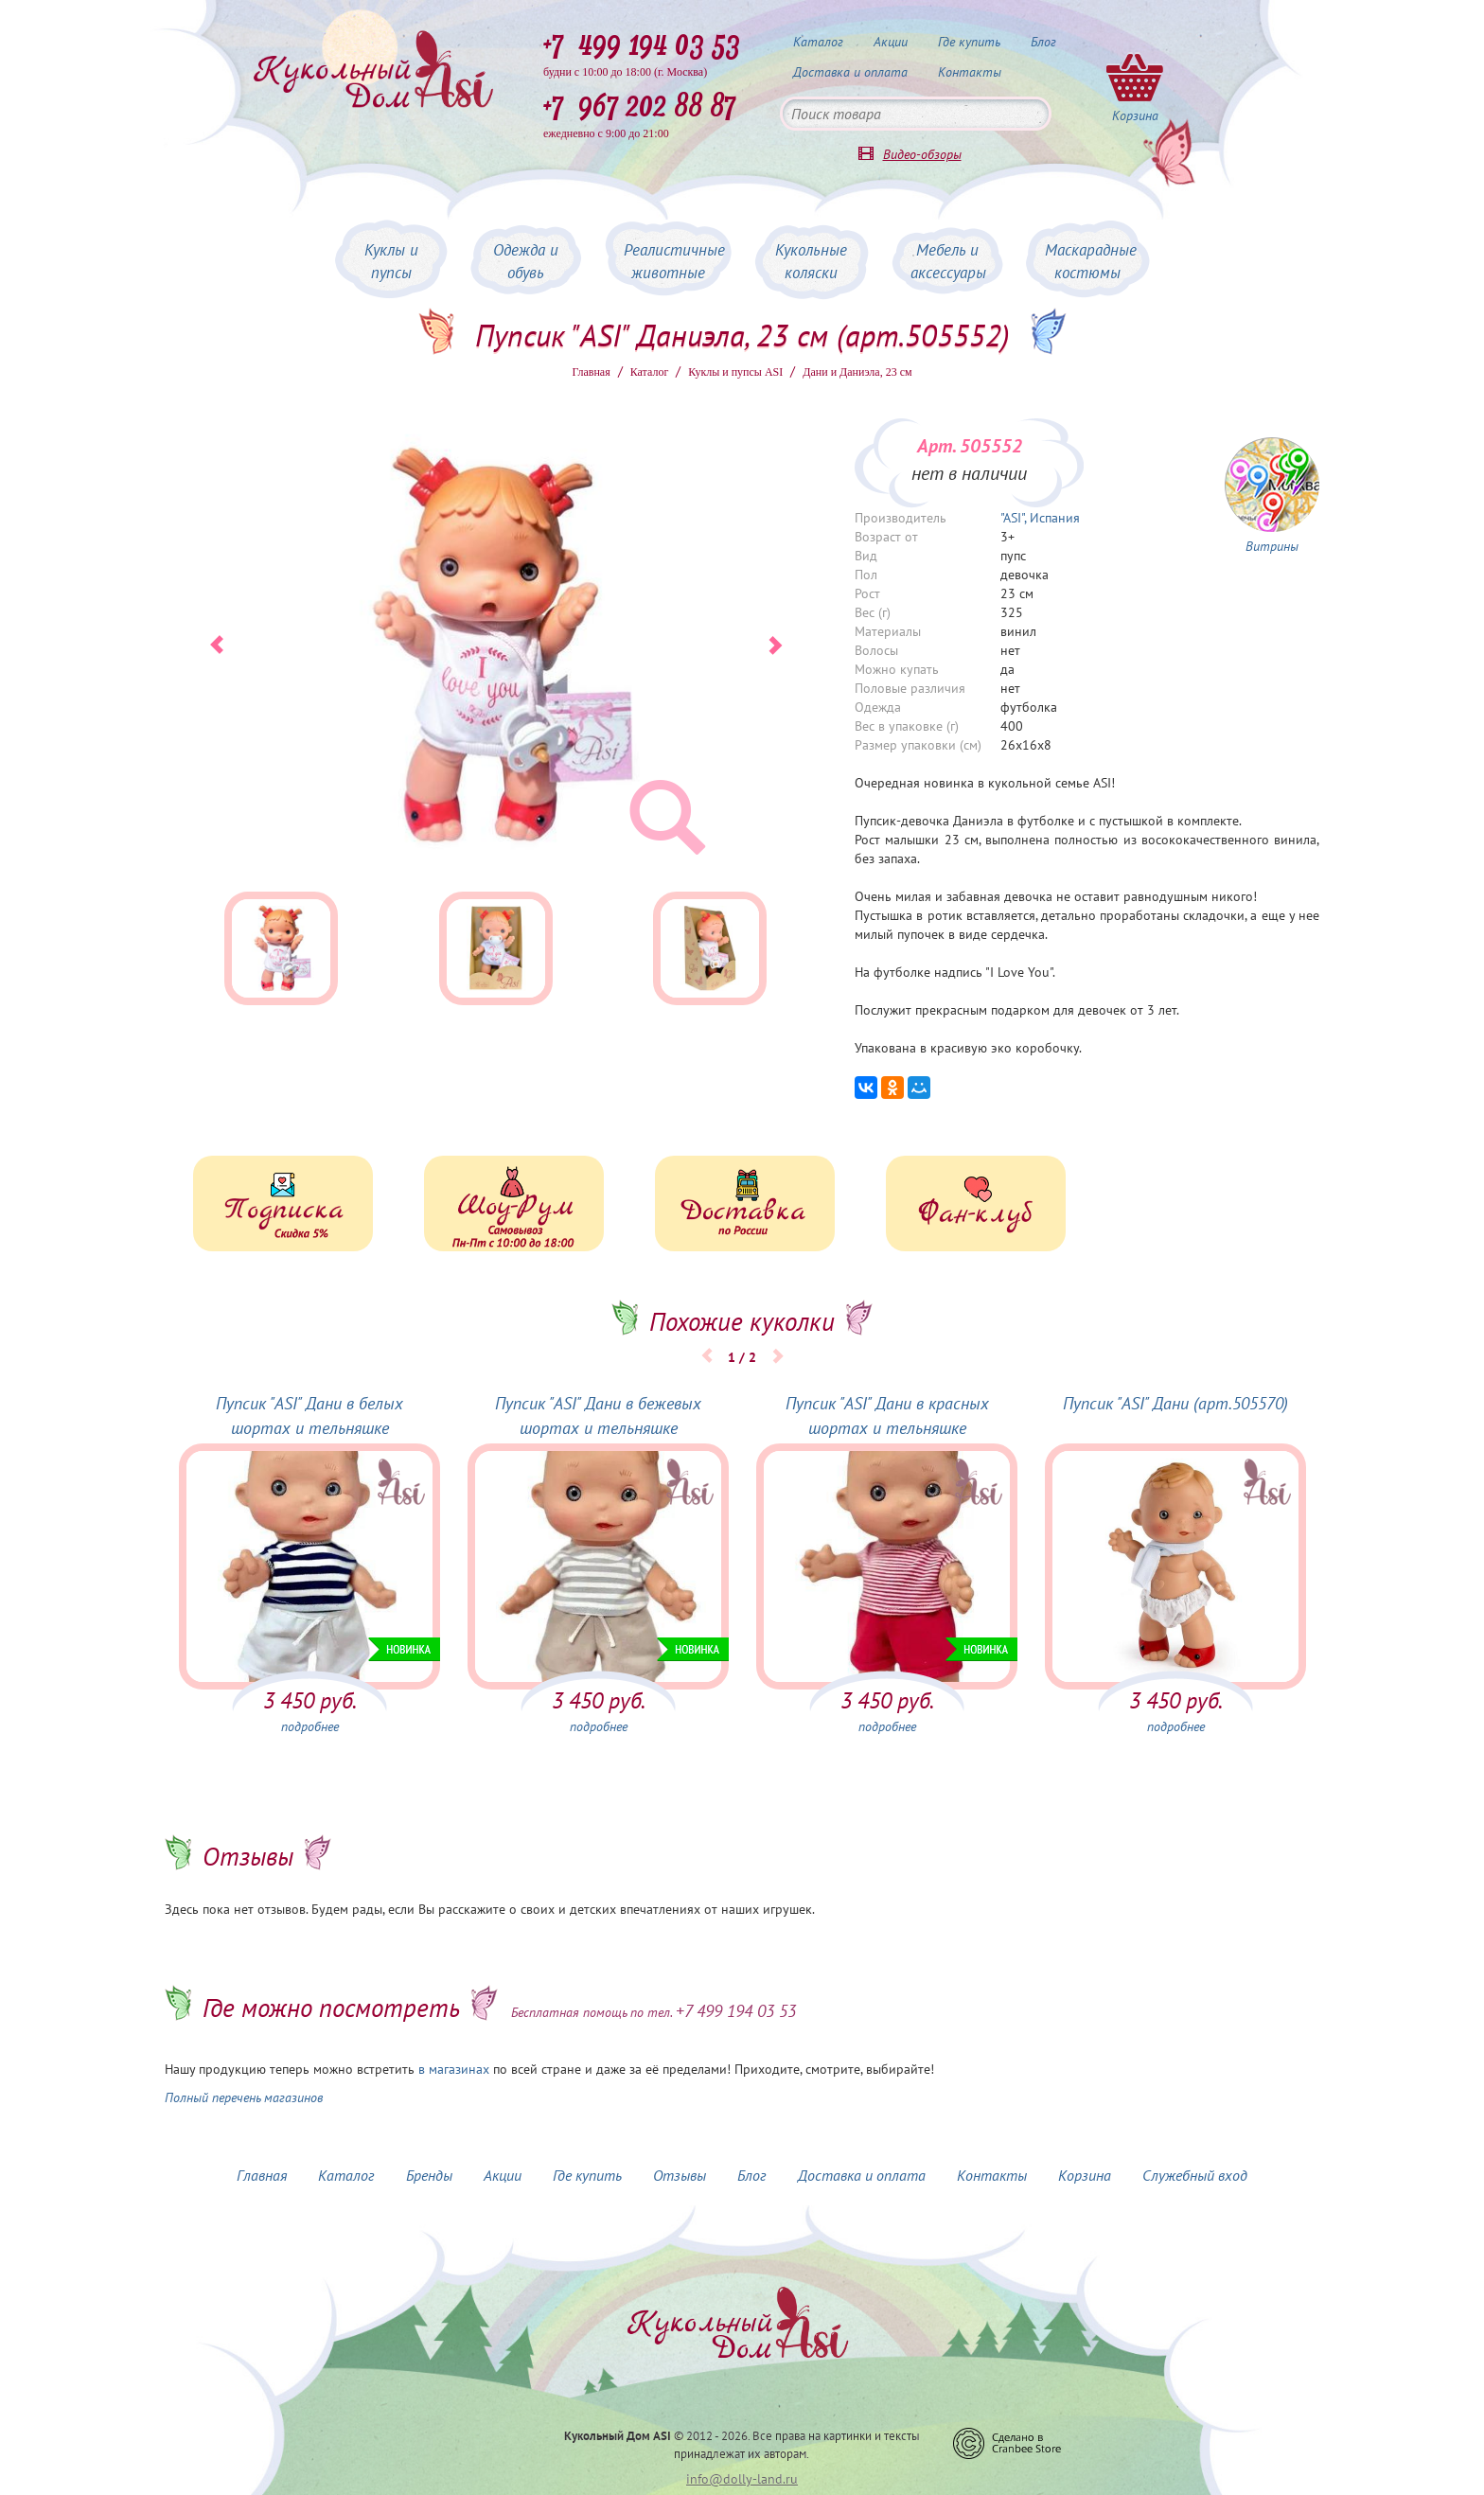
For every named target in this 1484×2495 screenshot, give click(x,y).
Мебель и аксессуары (948, 261)
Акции (891, 41)
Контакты (969, 71)
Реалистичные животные (674, 261)
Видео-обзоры (922, 154)
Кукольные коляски (811, 261)
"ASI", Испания (1040, 517)
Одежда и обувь (525, 261)
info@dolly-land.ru (742, 2478)
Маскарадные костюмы (1091, 261)
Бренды (429, 2175)
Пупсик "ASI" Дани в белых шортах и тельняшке (309, 1415)
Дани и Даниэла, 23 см (857, 372)
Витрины (1272, 546)
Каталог (818, 41)
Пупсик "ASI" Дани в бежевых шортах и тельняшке (598, 1415)
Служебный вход (1194, 2175)
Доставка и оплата (850, 71)
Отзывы (679, 2175)
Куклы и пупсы (391, 261)
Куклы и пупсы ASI (735, 372)
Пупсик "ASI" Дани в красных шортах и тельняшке (887, 1415)
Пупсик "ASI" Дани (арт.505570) (1175, 1403)
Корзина (1084, 2175)
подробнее (310, 1726)
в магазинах (453, 2069)
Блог (1043, 41)
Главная (591, 372)
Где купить (969, 41)
